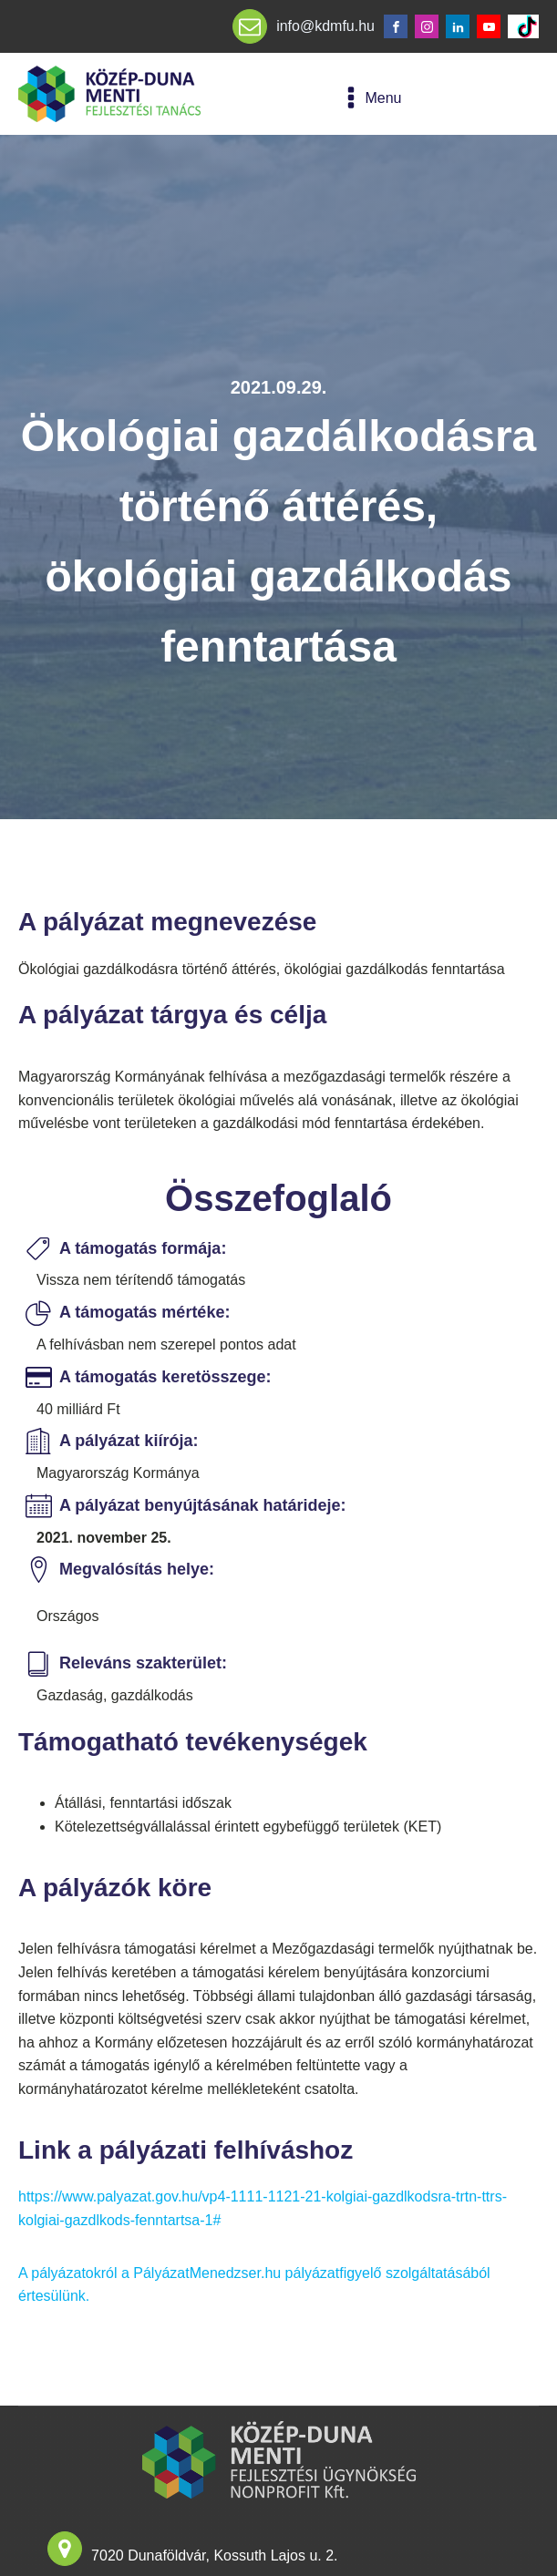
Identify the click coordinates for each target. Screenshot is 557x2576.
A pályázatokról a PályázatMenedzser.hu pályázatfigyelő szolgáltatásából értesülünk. (254, 2284)
